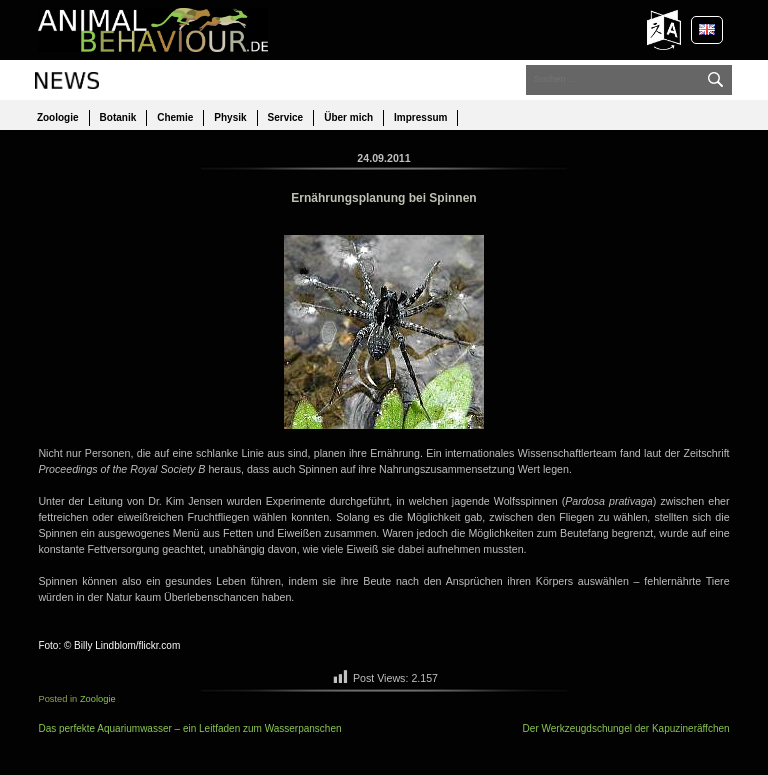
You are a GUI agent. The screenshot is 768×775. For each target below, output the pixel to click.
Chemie (175, 117)
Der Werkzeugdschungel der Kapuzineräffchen (626, 728)
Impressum (420, 117)
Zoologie (58, 117)
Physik (230, 117)
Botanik (118, 117)
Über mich (348, 117)
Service (286, 117)
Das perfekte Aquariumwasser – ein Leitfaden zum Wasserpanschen (189, 728)
